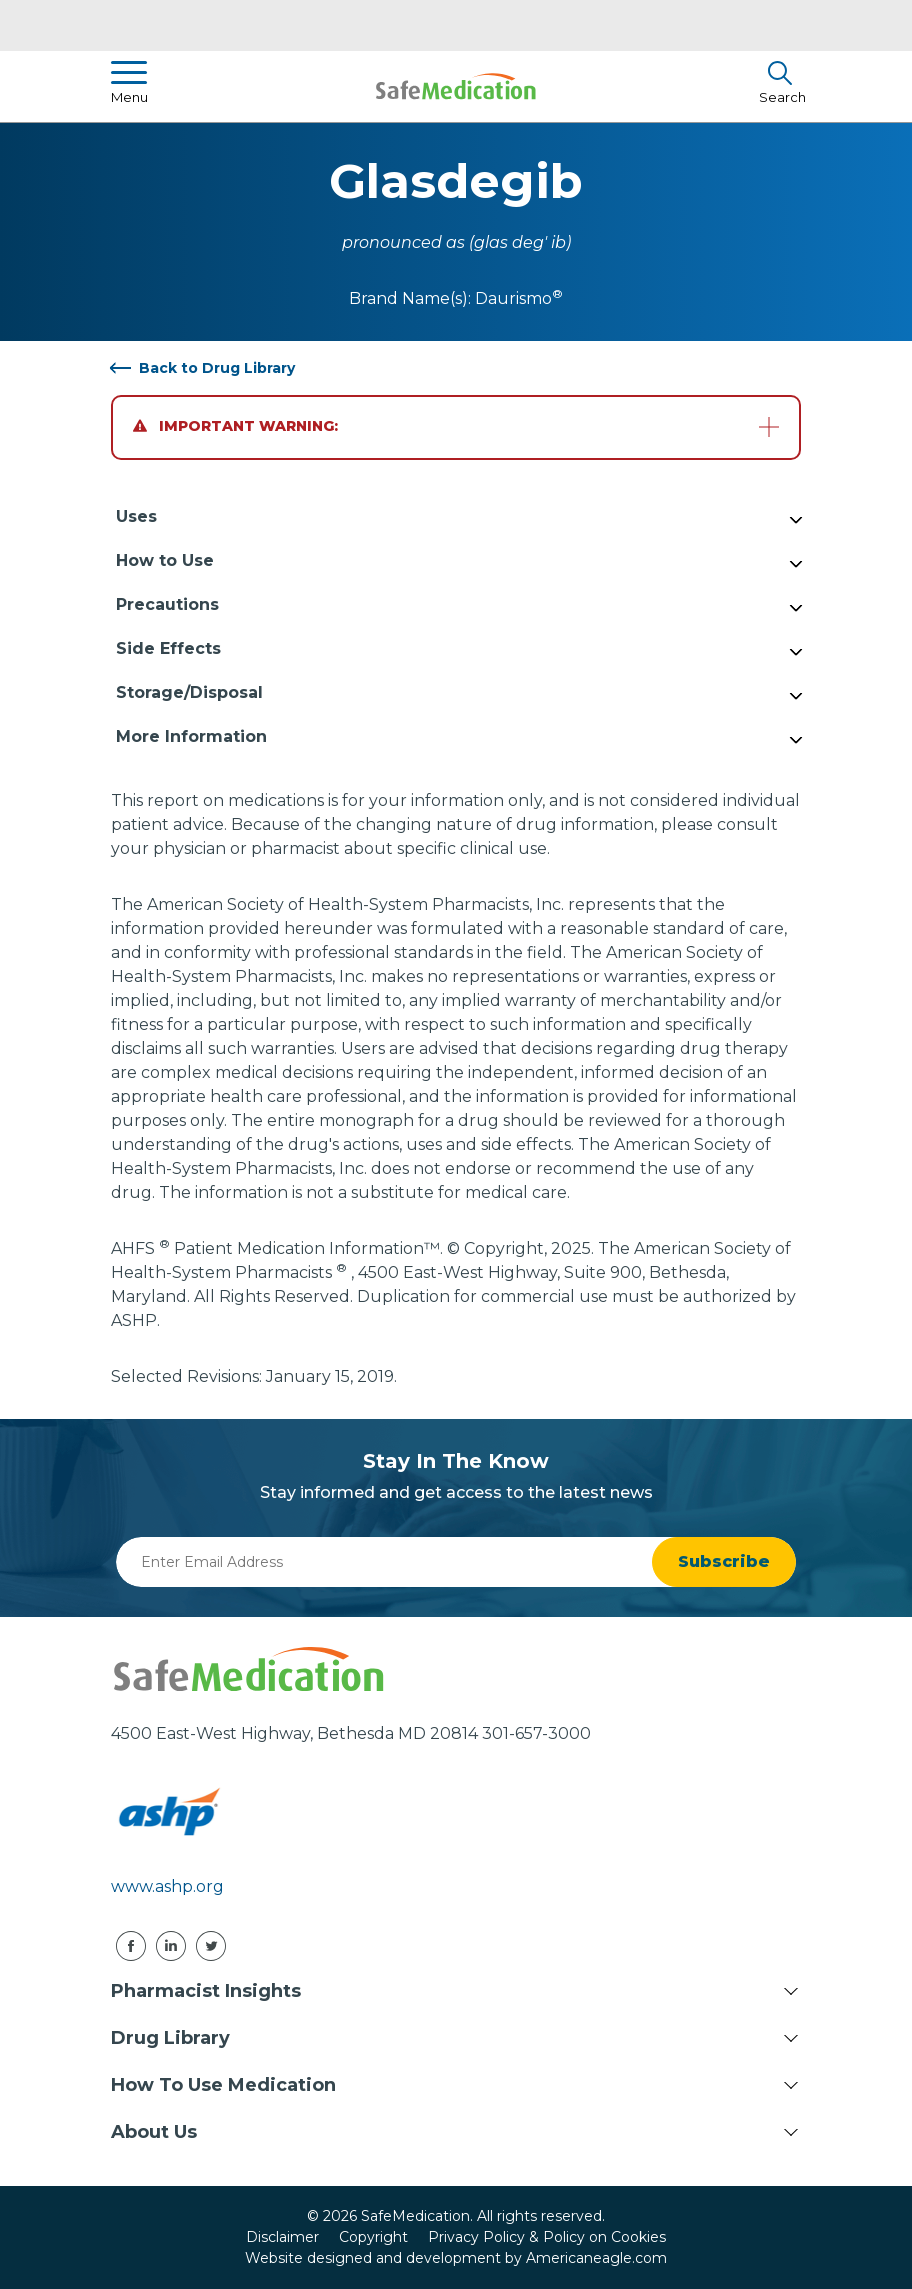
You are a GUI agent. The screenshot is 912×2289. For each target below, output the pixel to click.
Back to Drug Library (217, 368)
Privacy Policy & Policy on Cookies (547, 2237)
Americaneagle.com (596, 2258)
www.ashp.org (167, 1886)
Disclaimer (282, 2237)
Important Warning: (235, 426)
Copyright (373, 2237)
